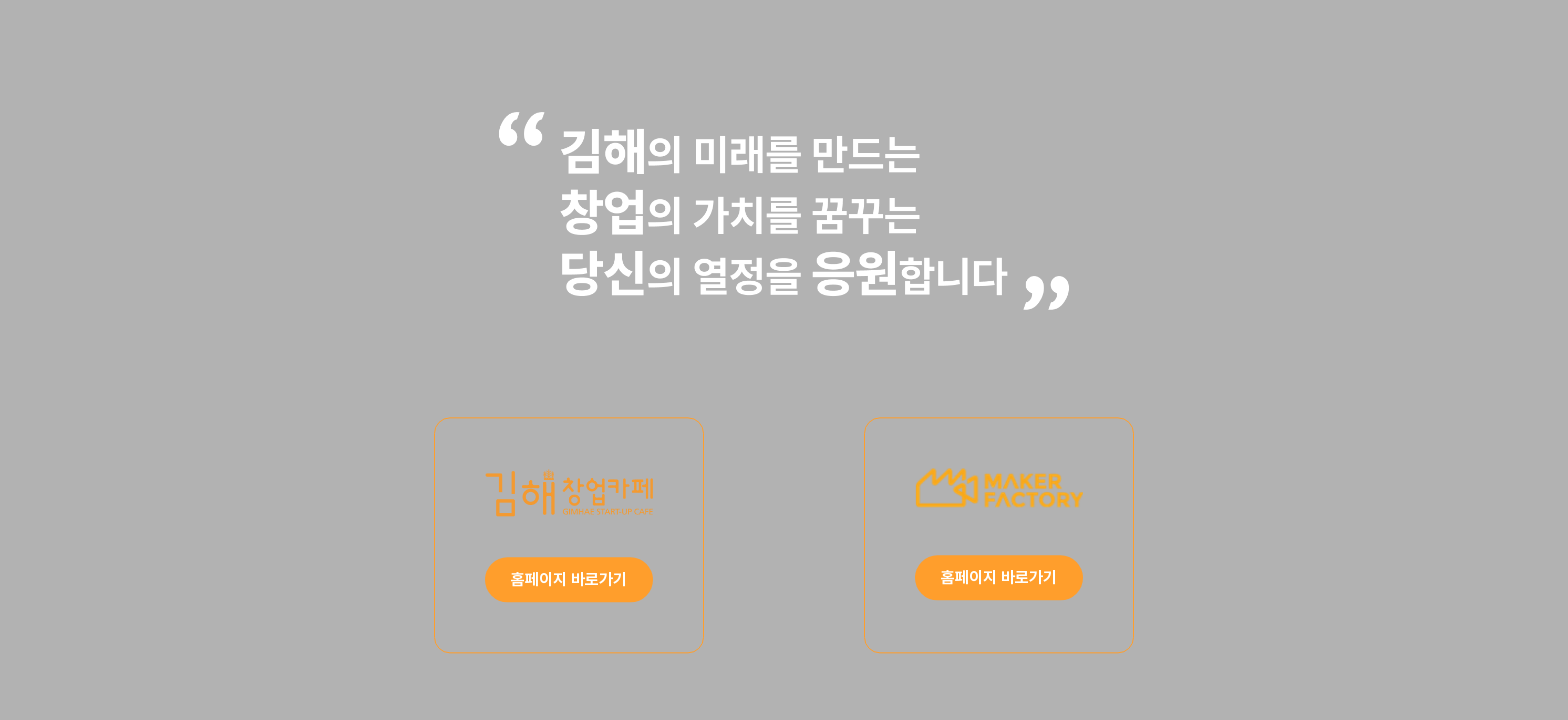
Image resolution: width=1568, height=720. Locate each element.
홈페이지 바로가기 (569, 580)
